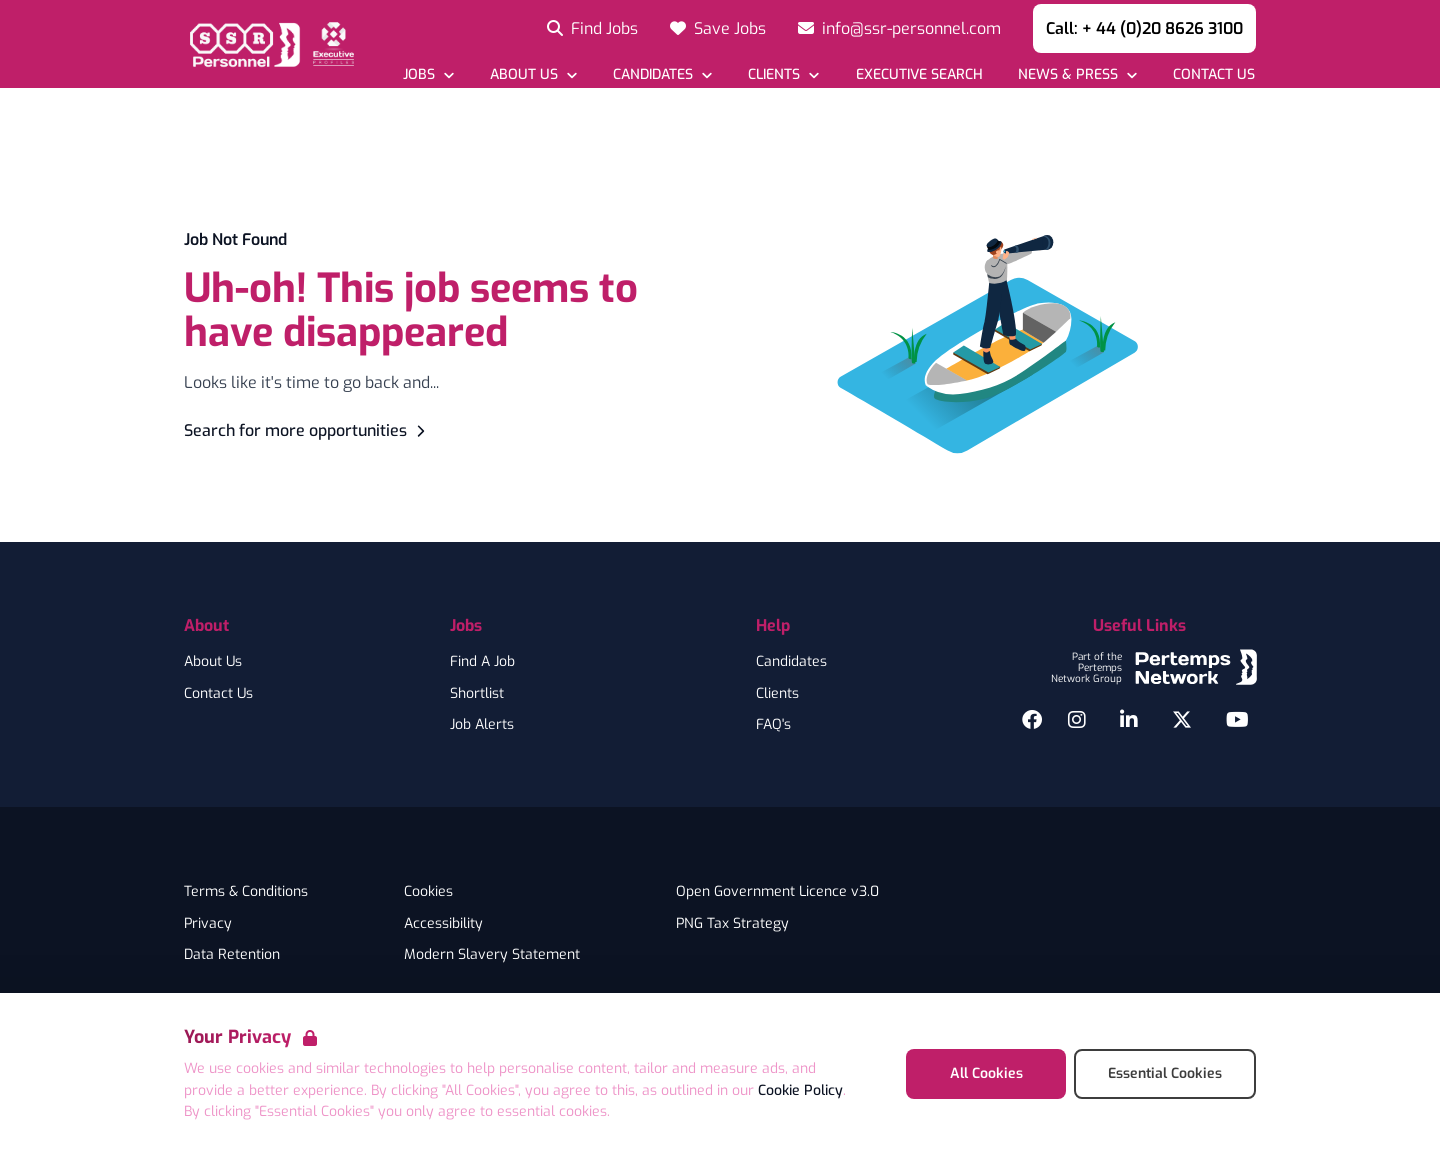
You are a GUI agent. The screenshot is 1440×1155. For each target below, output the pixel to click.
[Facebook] (1032, 720)
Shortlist (477, 694)
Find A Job (482, 662)
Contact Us (218, 694)
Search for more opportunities (307, 430)
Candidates (791, 662)
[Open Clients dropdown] (783, 74)
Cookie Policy (800, 1090)
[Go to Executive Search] (918, 74)
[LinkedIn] (1129, 720)
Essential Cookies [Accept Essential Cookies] (1165, 1073)
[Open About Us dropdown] (533, 74)
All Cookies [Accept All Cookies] (986, 1073)
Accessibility (443, 924)
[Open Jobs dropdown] (428, 74)
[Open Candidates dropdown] (662, 74)
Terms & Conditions (246, 892)
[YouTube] (1237, 720)
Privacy (208, 924)
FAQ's (773, 725)
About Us (213, 662)
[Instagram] (1077, 720)
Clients (777, 694)
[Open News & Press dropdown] (1077, 74)
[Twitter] (1182, 720)
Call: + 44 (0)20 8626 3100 (1144, 28)
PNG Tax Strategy (732, 924)
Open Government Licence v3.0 (777, 892)
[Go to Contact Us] (1213, 74)
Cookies (428, 892)
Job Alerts (482, 725)
